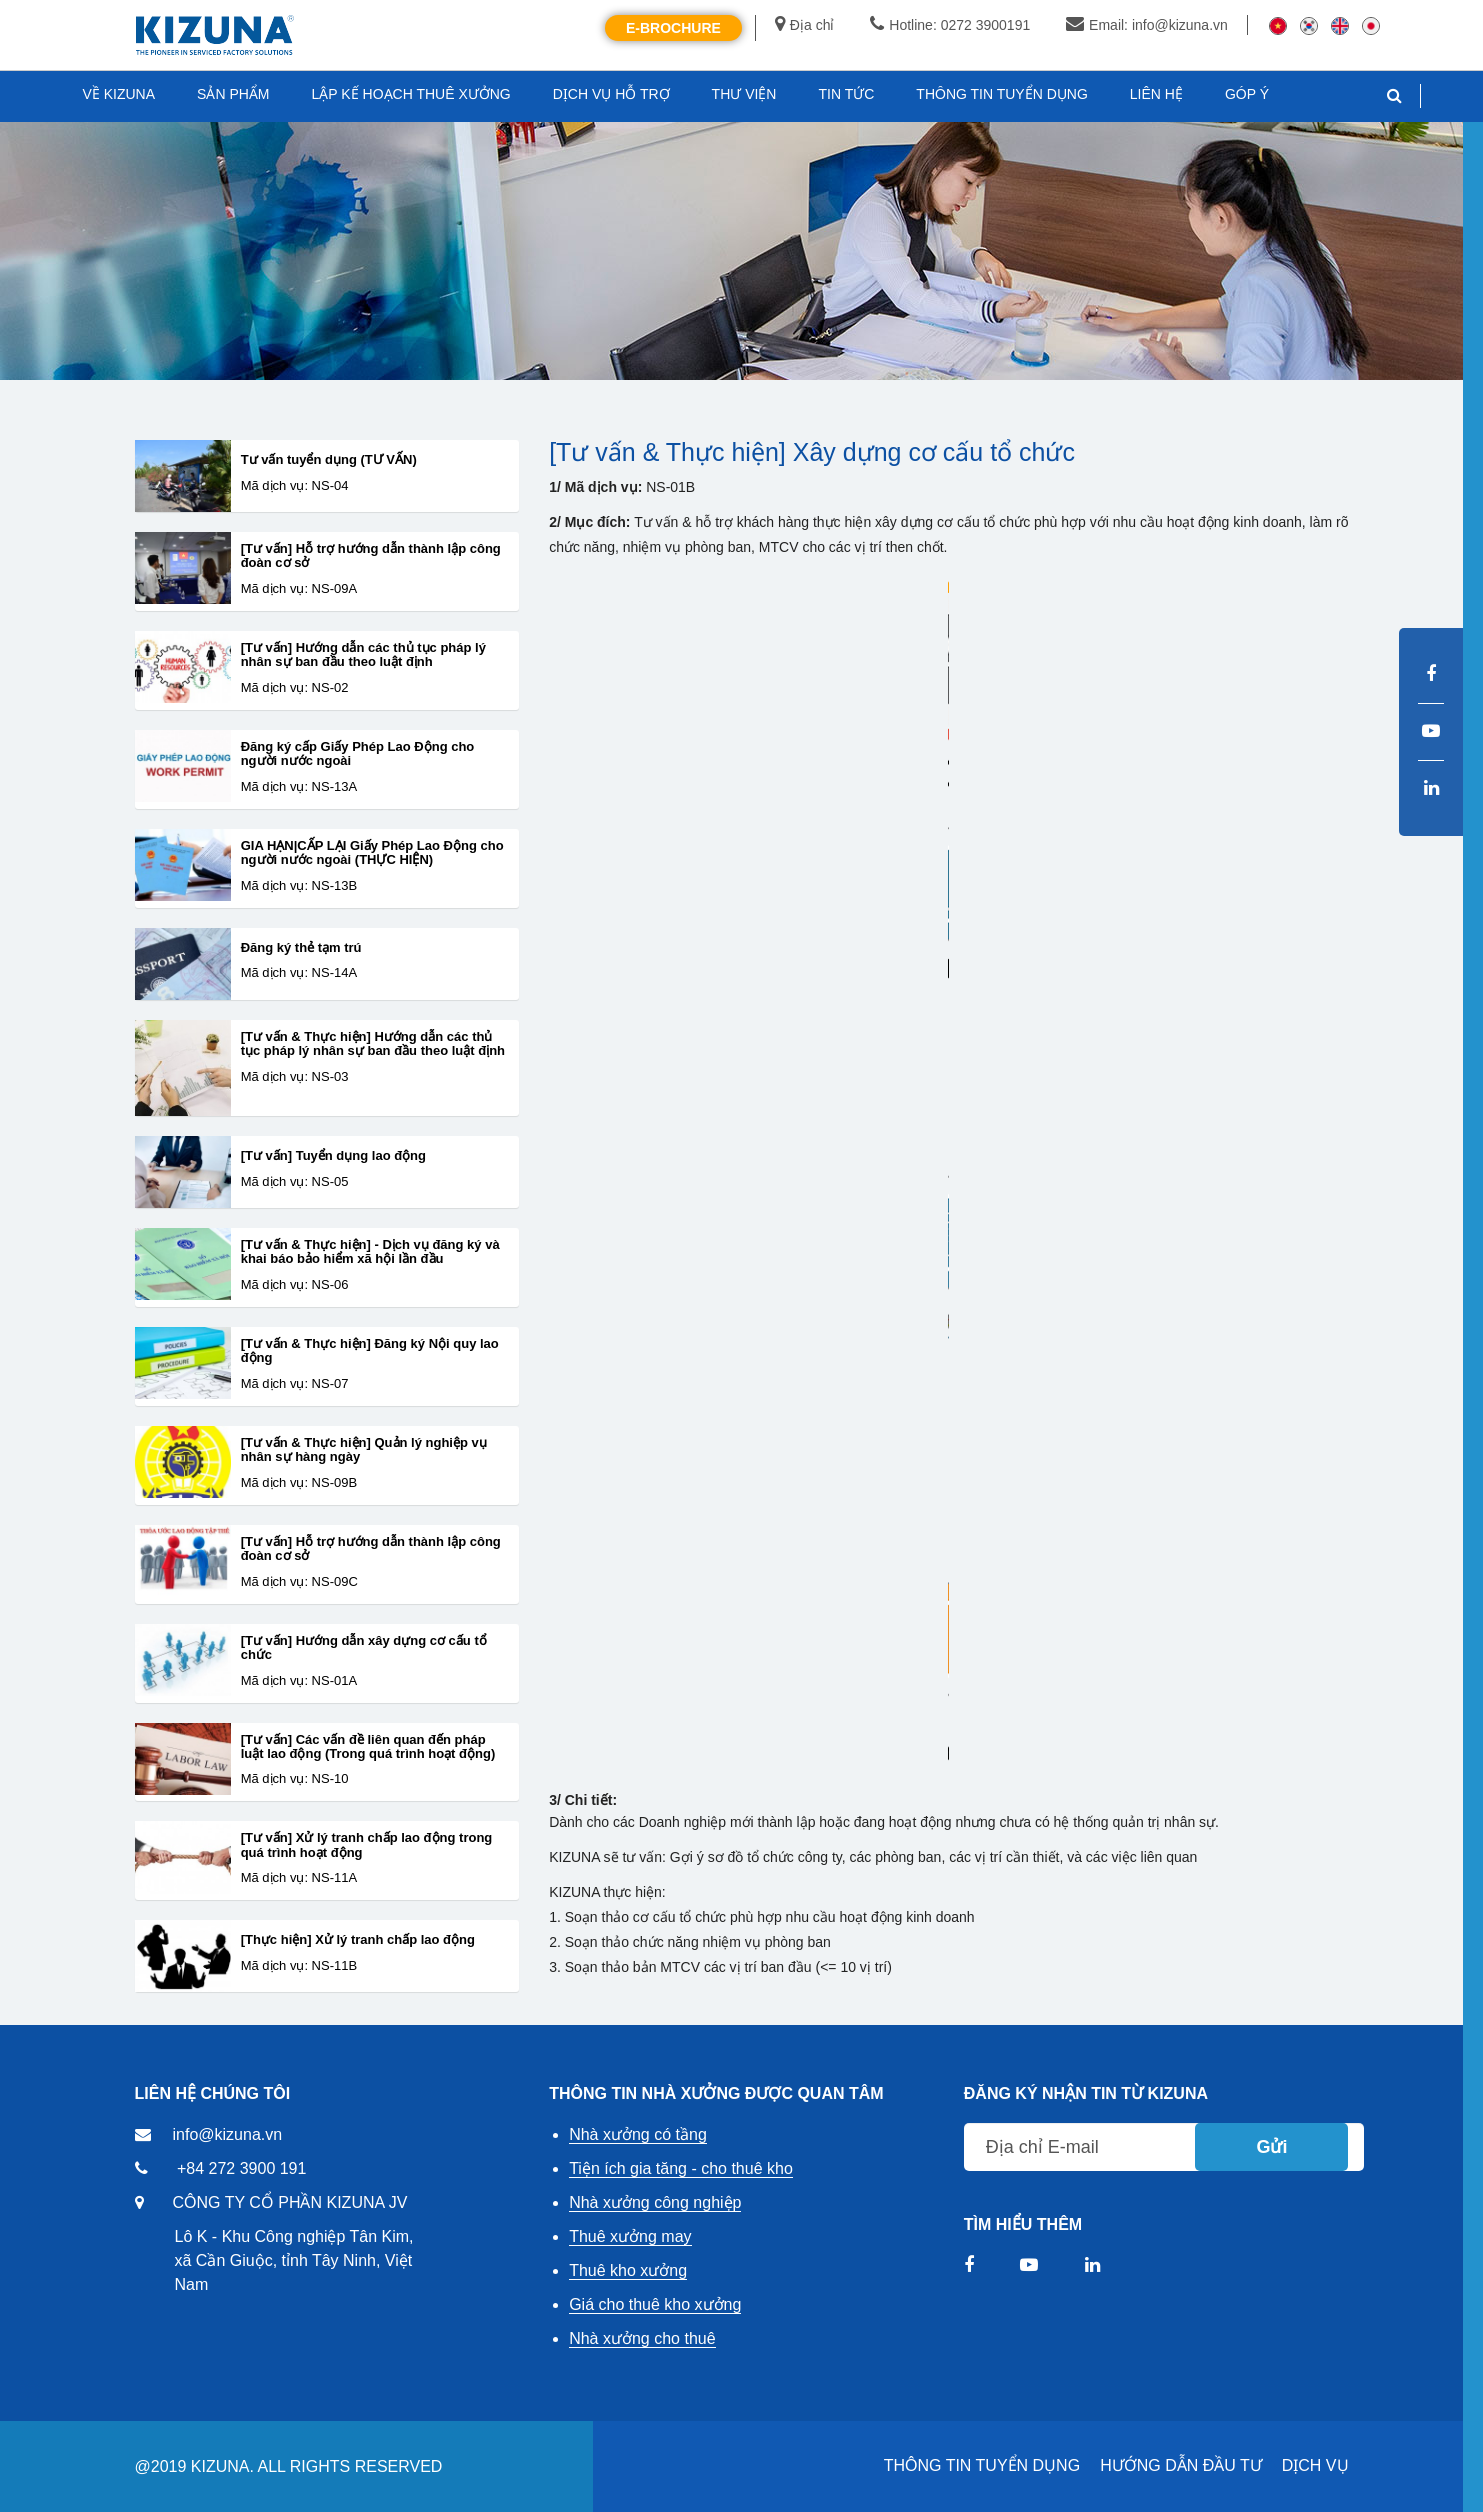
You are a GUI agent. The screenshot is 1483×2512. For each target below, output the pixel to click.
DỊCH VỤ (1315, 2465)
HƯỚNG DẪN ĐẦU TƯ (1181, 2465)
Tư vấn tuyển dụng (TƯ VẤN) (329, 460)
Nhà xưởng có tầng (638, 2134)
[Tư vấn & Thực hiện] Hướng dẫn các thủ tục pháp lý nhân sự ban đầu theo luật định (373, 1044)
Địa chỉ (805, 25)
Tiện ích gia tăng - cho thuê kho (681, 2168)
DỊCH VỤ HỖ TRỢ (611, 94)
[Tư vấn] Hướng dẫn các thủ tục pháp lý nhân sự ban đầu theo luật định (363, 655)
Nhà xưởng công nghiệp (655, 2202)
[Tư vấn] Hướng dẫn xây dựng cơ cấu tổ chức (364, 1648)
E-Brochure (673, 28)
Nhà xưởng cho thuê (642, 2338)
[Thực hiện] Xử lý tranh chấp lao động (358, 1940)
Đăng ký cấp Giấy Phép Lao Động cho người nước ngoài (358, 754)
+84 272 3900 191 (241, 2168)
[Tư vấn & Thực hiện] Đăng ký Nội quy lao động (370, 1351)
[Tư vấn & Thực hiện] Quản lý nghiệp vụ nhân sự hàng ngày (364, 1450)
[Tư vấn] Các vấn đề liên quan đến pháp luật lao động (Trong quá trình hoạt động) (368, 1747)
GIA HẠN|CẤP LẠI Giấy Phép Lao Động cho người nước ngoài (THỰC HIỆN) (372, 853)
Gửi (1271, 2147)
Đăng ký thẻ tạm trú (301, 948)
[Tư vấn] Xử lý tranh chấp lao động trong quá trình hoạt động (367, 1845)
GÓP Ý (1247, 94)
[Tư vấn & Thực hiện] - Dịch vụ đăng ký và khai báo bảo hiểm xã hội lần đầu (370, 1252)
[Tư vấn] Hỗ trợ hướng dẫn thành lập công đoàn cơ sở (371, 556)
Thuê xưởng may (630, 2236)
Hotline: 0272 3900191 (950, 25)
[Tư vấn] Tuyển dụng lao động (333, 1156)
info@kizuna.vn (228, 2134)
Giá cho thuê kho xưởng (655, 2304)
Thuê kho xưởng (628, 2270)
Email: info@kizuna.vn (1147, 25)
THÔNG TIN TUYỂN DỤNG (982, 2465)
